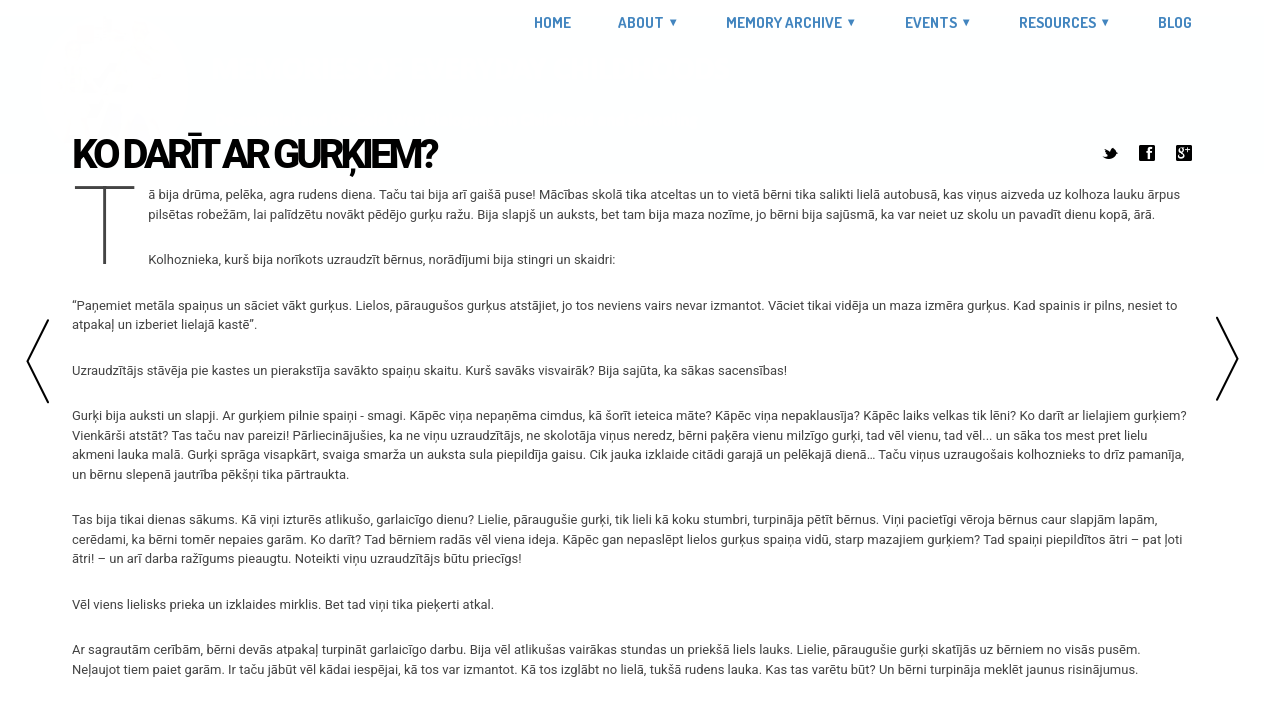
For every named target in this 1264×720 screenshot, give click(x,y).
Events (931, 22)
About (641, 22)
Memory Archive (784, 22)
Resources (1057, 22)
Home (552, 23)
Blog (1175, 23)
